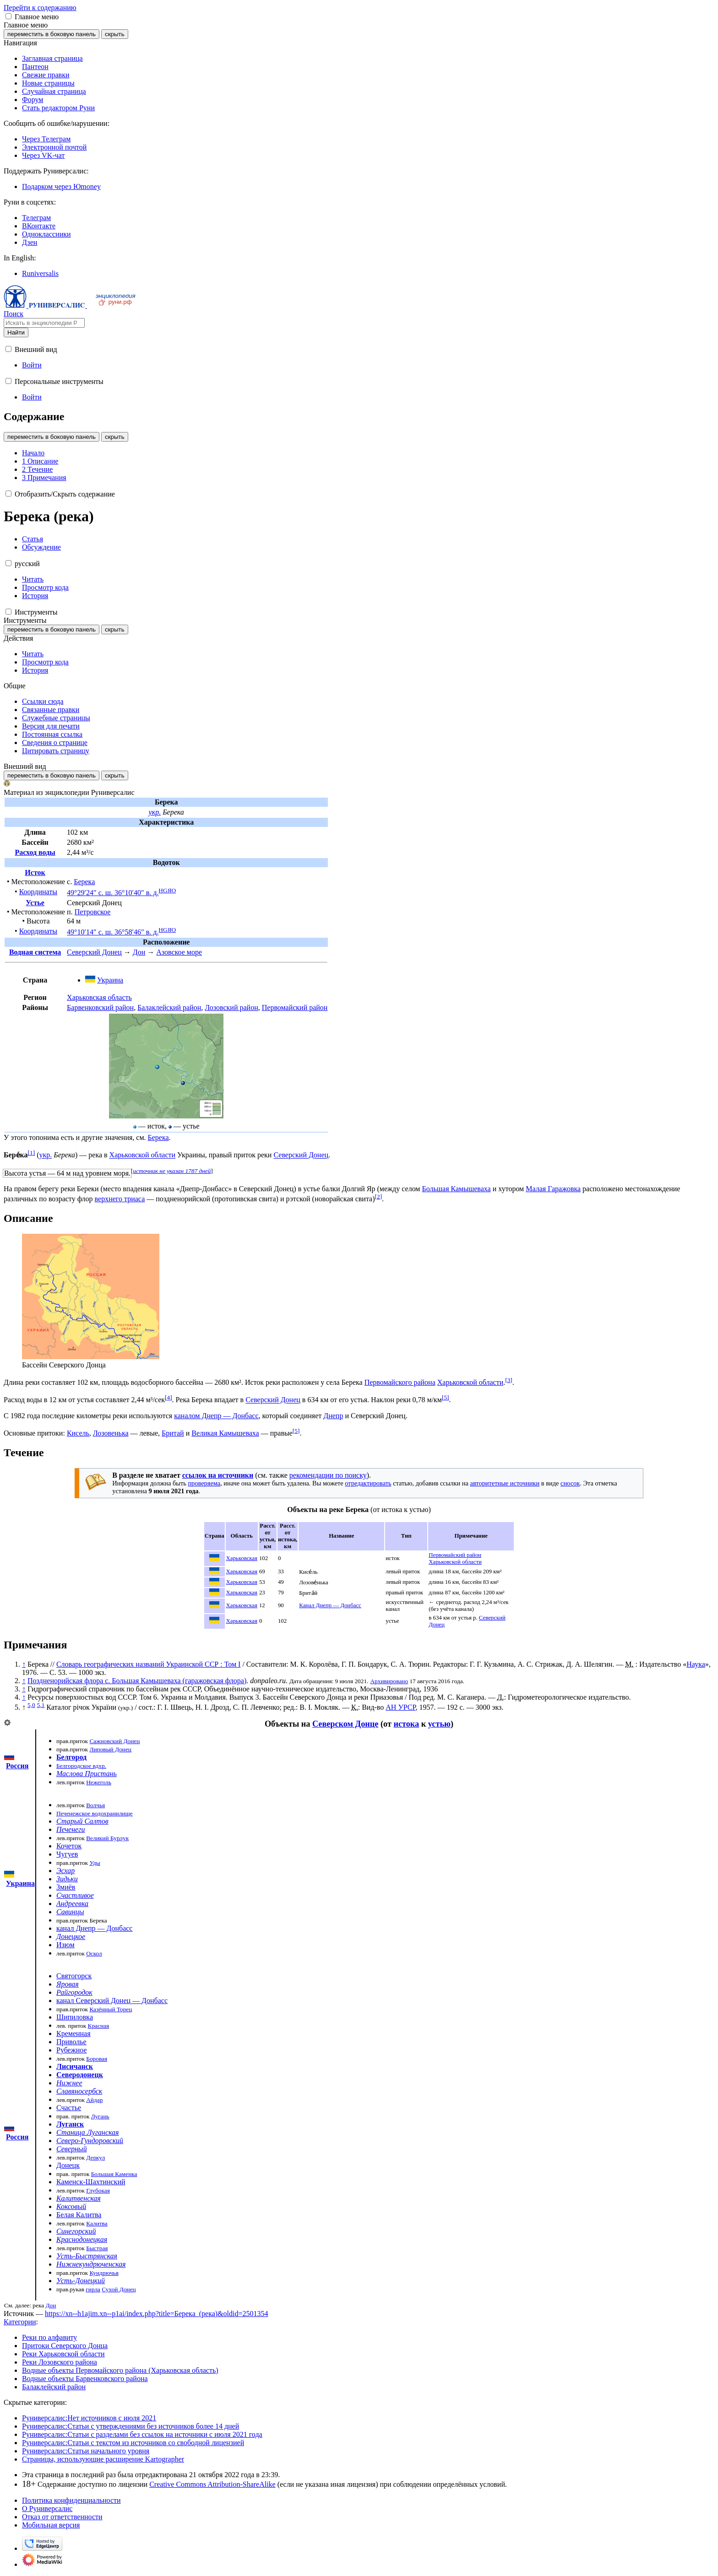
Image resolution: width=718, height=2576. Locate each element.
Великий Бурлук (107, 1838)
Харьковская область (99, 997)
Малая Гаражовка (553, 1189)
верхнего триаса (120, 1199)
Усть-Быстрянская (86, 2256)
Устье (35, 903)
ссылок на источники (218, 1475)
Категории (20, 2322)
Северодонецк (79, 2075)
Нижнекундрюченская (90, 2264)
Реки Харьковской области (63, 2354)
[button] (8, 16)
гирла (93, 2289)
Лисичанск (74, 2066)
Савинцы (70, 1912)
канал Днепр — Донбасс (94, 1928)
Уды (94, 1862)
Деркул (95, 2157)
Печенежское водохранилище (94, 1813)
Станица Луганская (87, 2132)
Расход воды (35, 852)
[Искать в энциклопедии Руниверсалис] (44, 323)
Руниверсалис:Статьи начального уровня (85, 2451)
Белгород (71, 1757)
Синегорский (76, 2231)
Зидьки (67, 1879)
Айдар (94, 2099)
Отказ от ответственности (62, 2517)
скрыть (115, 34)
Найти (16, 332)
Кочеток (69, 1846)
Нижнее (69, 2083)
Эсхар (65, 1870)
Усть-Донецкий (80, 2280)
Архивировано (389, 1681)
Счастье (68, 2108)
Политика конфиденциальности (71, 2500)
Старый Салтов (82, 1821)
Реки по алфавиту (49, 2337)
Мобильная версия (51, 2525)
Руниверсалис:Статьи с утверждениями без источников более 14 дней (130, 2426)
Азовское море (179, 952)
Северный (71, 2149)
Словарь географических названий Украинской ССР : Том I (148, 1664)
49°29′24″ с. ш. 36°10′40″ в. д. (112, 892)
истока (406, 1723)
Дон (139, 952)
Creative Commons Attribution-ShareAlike (212, 2484)
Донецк (68, 2165)
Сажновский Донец (114, 1741)
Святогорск (74, 1976)
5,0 (31, 1704)
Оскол (94, 1953)
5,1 (41, 1704)
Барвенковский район (100, 1007)
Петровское (93, 912)
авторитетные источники (505, 1483)
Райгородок (74, 1992)
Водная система (35, 952)
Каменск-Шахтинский (90, 2182)
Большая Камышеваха (456, 1189)
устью (439, 1723)
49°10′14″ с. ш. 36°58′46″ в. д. (112, 932)
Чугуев (67, 1854)
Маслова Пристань (86, 1773)
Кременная (73, 2033)
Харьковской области (142, 1155)
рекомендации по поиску (328, 1475)
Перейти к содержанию (40, 7)
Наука (695, 1664)
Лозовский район (231, 1007)
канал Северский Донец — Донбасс (112, 2000)
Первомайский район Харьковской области (455, 1558)
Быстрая (97, 2248)
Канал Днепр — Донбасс (330, 1605)
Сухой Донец (119, 2289)
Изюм (65, 1945)
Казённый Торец (110, 2009)
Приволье (71, 2042)
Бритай (173, 1433)
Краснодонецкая (81, 2239)
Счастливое (75, 1895)
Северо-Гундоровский (89, 2140)
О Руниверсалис (47, 2508)
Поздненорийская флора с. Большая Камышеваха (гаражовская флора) (136, 1681)
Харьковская (241, 1558)
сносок (570, 1483)
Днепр (333, 1416)
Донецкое (70, 1936)
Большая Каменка (114, 2174)
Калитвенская (78, 2198)
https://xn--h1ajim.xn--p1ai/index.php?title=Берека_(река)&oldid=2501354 (156, 2313)
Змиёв (65, 1887)
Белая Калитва (78, 2215)
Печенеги (70, 1829)
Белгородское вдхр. (81, 1765)
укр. (155, 812)
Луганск (70, 2124)
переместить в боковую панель (51, 34)
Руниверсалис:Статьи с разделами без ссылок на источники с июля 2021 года (142, 2434)
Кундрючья (104, 2272)
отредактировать (368, 1483)
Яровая (67, 1984)
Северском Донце (345, 1723)
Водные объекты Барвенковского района (85, 2378)
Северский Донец (94, 952)
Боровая (96, 2058)
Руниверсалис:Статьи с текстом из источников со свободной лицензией (133, 2442)
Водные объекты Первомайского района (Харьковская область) (120, 2370)
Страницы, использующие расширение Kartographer (103, 2459)
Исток (35, 872)
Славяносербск (79, 2091)
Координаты (38, 892)
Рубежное (71, 2050)
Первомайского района (399, 1382)
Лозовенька (111, 1433)
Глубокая (98, 2190)
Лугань (100, 2116)
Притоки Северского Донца (65, 2345)
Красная (98, 2025)
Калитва (96, 2223)
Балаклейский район (169, 1007)
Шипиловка (74, 2017)
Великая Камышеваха (225, 1433)
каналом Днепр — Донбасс (216, 1416)
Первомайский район (295, 1007)
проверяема (204, 1483)
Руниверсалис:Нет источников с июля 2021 (89, 2418)
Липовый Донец (110, 1749)
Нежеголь (98, 1782)
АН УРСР (400, 1707)
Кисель (78, 1433)
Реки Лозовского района (59, 2362)
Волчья (95, 1805)
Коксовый (71, 2206)
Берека (84, 882)
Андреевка (72, 1903)
